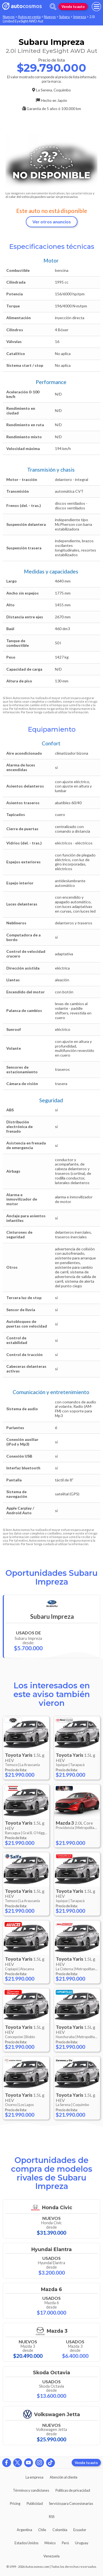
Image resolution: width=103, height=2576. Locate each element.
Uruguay (81, 2543)
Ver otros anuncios (51, 221)
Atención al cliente (63, 2477)
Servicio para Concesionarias (71, 2503)
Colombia (59, 2530)
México (49, 2543)
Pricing (15, 2503)
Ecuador (79, 2530)
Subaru (64, 17)
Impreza (79, 17)
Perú (65, 2543)
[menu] (96, 6)
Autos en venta (29, 17)
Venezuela (51, 2556)
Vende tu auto (73, 6)
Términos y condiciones (31, 2490)
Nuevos (9, 17)
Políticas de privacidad (72, 2490)
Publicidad (35, 2503)
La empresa (34, 2477)
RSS (51, 2516)
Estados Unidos (26, 2543)
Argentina (24, 2530)
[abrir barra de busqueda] (53, 7)
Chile (42, 2530)
